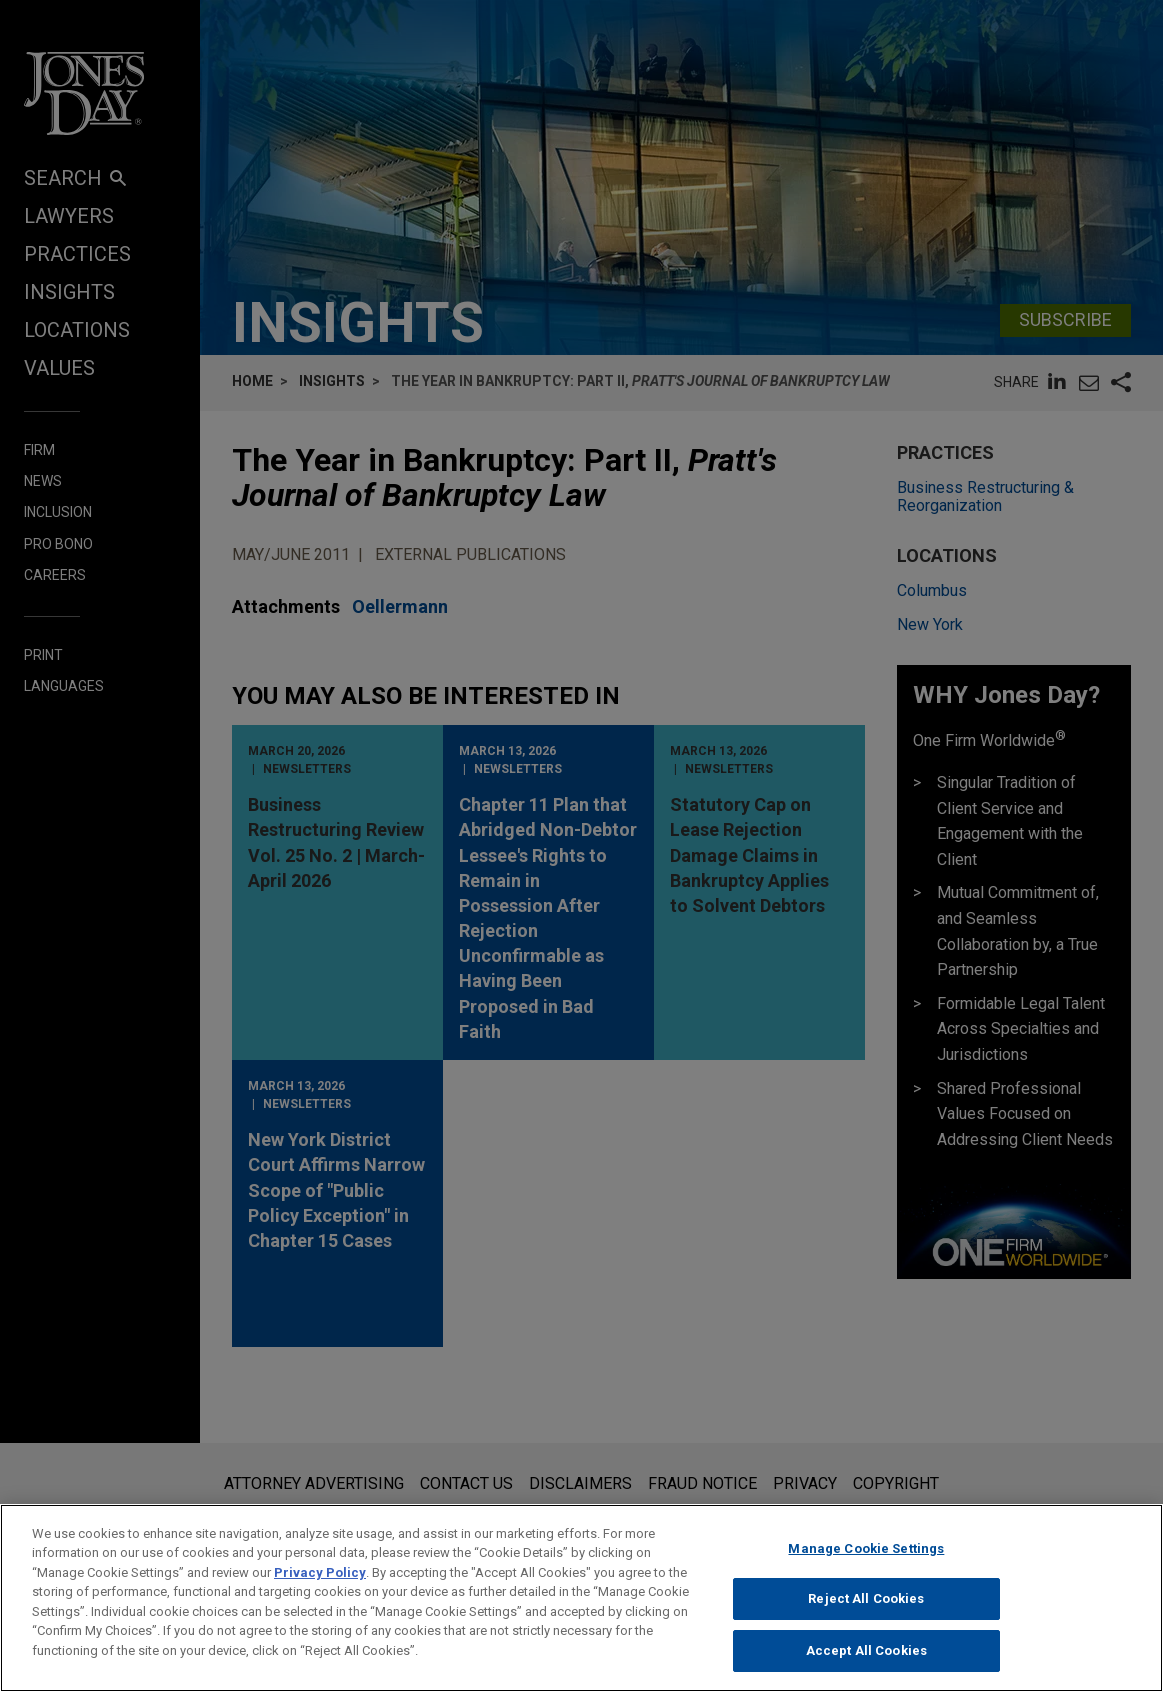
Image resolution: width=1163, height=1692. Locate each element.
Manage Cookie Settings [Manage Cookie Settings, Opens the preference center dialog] (866, 1565)
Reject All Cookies (866, 1616)
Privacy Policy (320, 1589)
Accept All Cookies (866, 1667)
